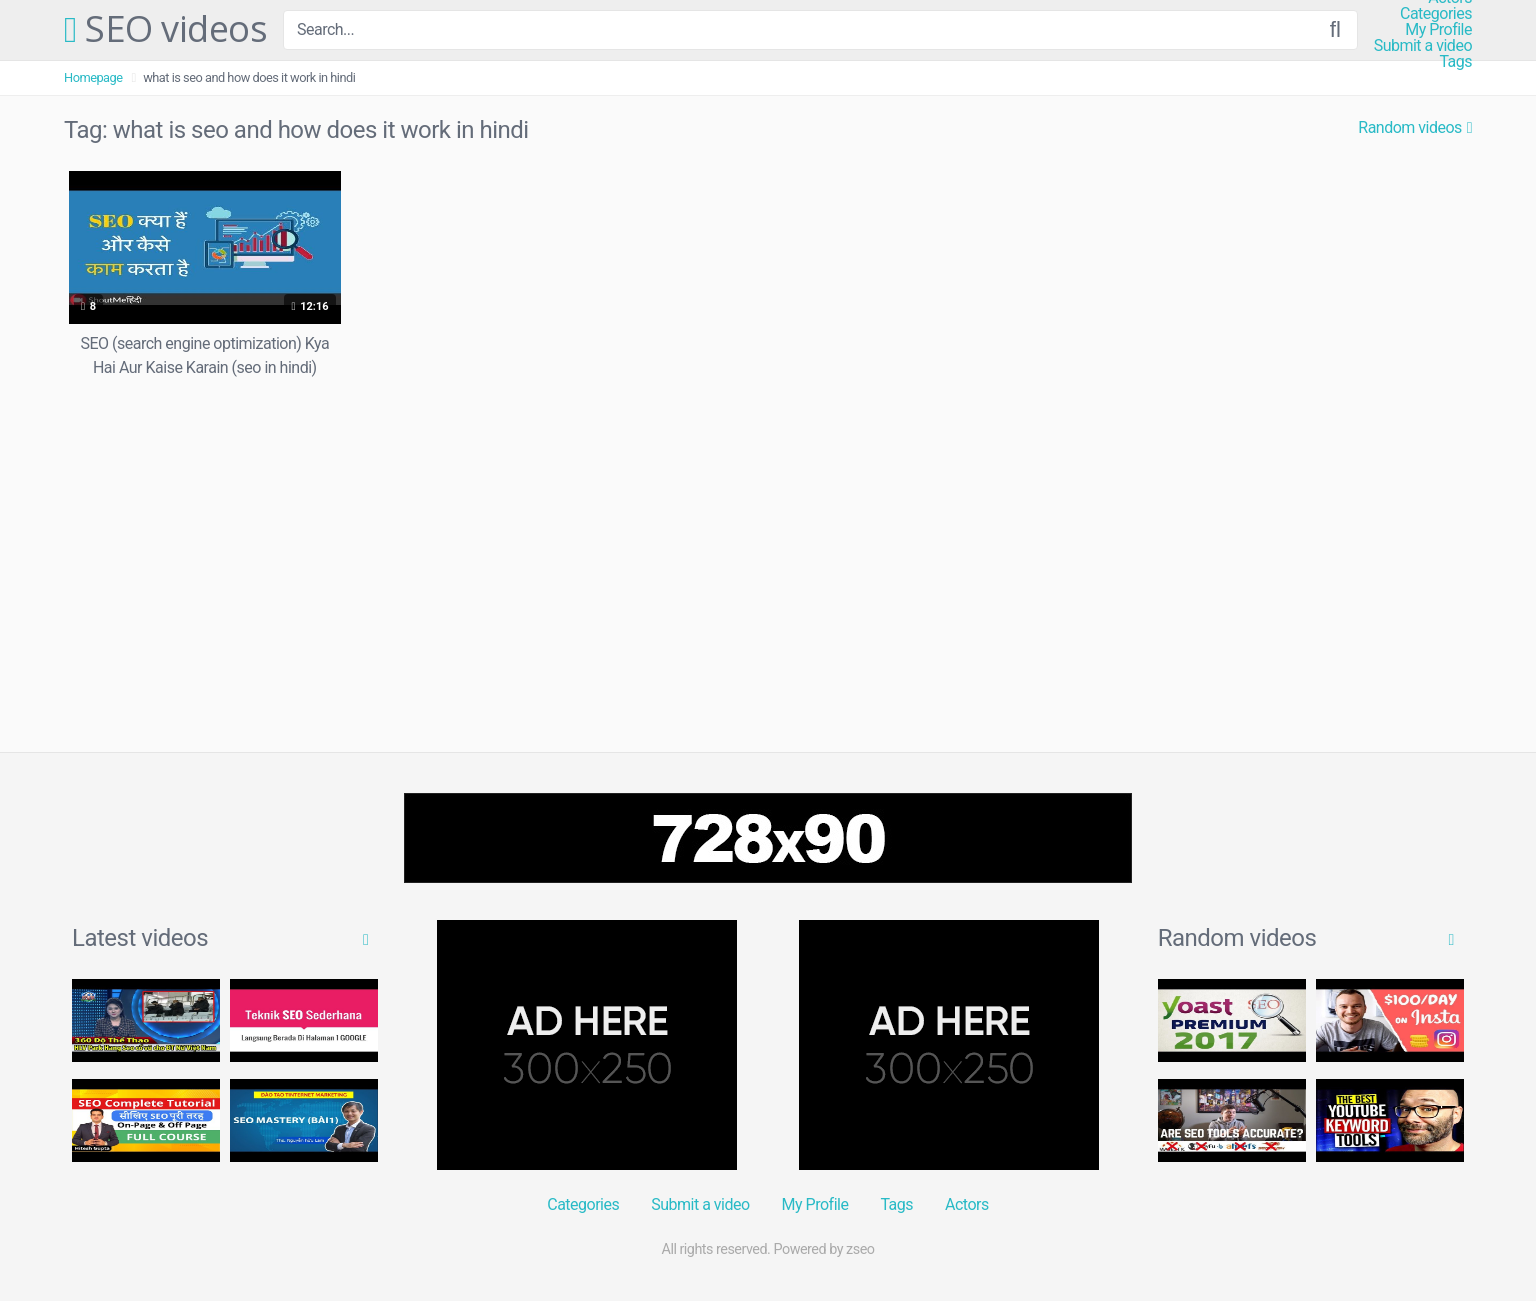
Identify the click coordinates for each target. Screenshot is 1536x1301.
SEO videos (165, 30)
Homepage (93, 77)
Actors (967, 1204)
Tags (1455, 62)
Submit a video (1423, 46)
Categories (1436, 14)
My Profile (1438, 30)
